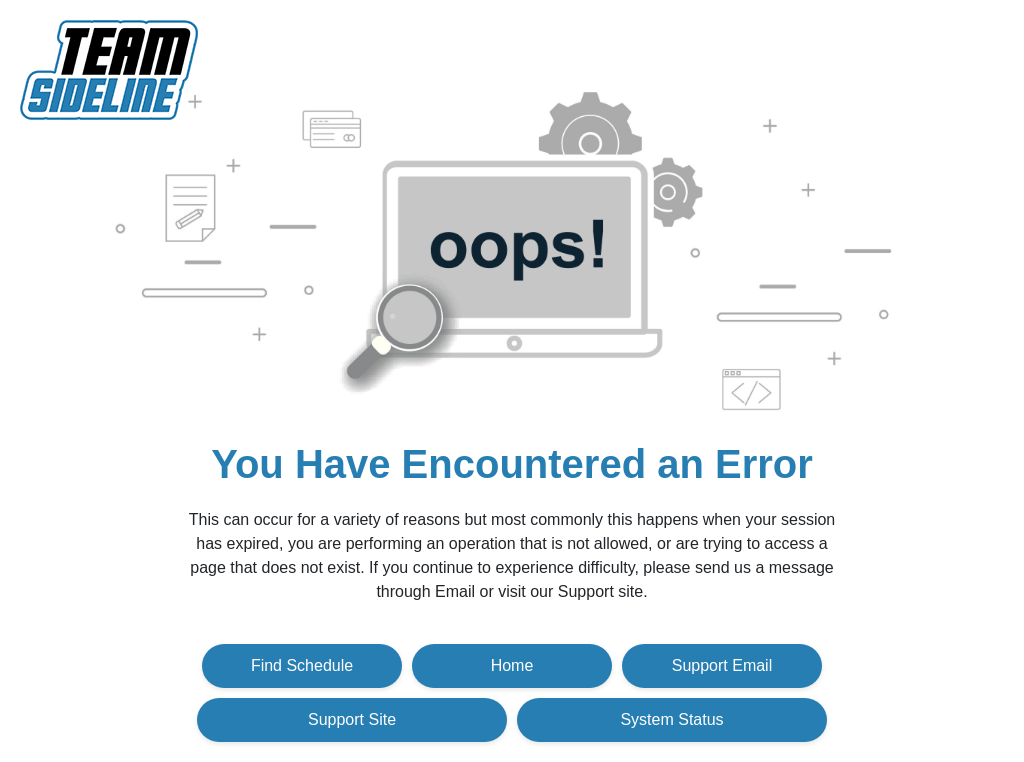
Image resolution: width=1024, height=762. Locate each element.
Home (512, 665)
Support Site (352, 719)
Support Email (722, 665)
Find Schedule (302, 665)
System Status (671, 719)
